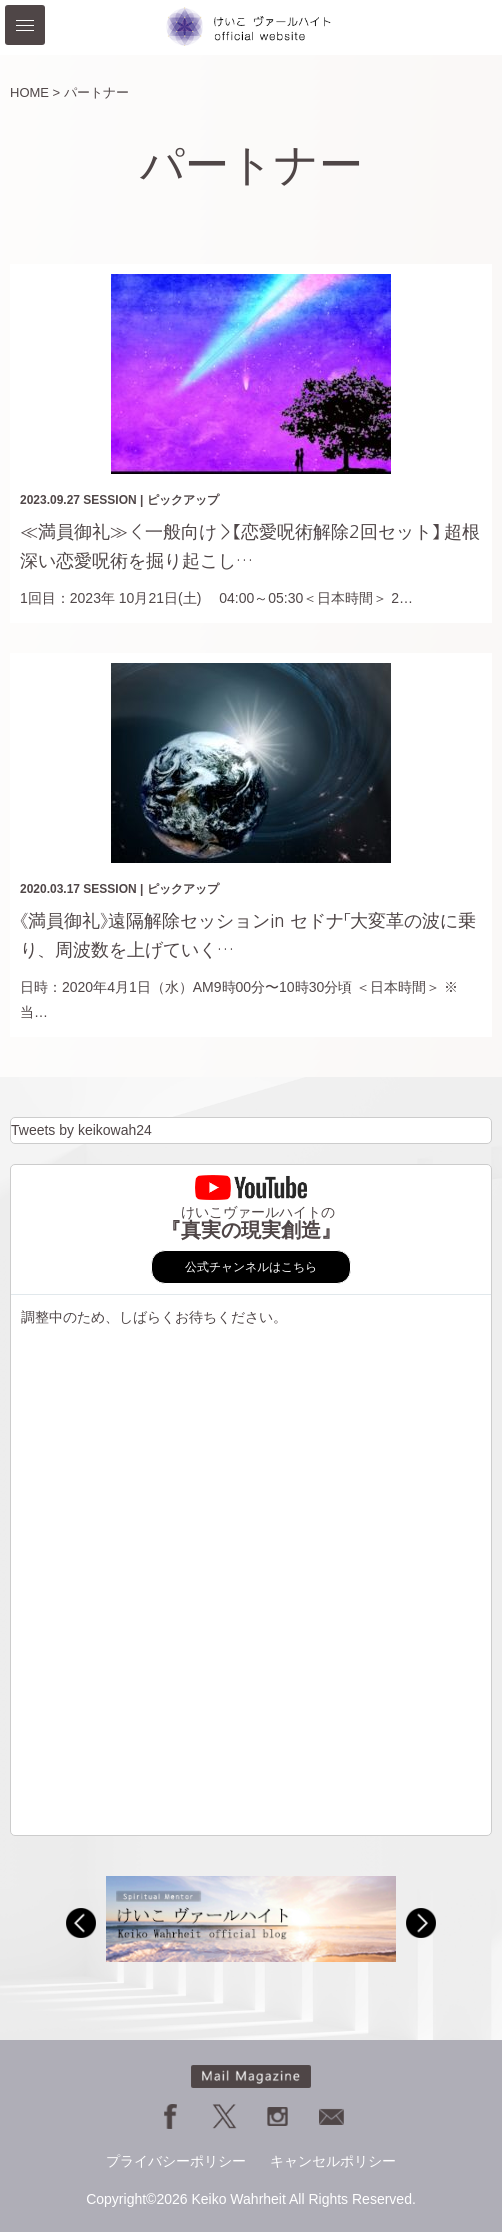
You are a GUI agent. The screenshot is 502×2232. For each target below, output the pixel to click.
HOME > (35, 92)
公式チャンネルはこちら (251, 1267)
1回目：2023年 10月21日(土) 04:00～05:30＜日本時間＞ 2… (216, 598)
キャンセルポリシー (333, 2161)
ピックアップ (183, 500)
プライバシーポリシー (176, 2161)
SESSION (109, 500)
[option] (251, 1918)
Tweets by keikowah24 (81, 1130)
